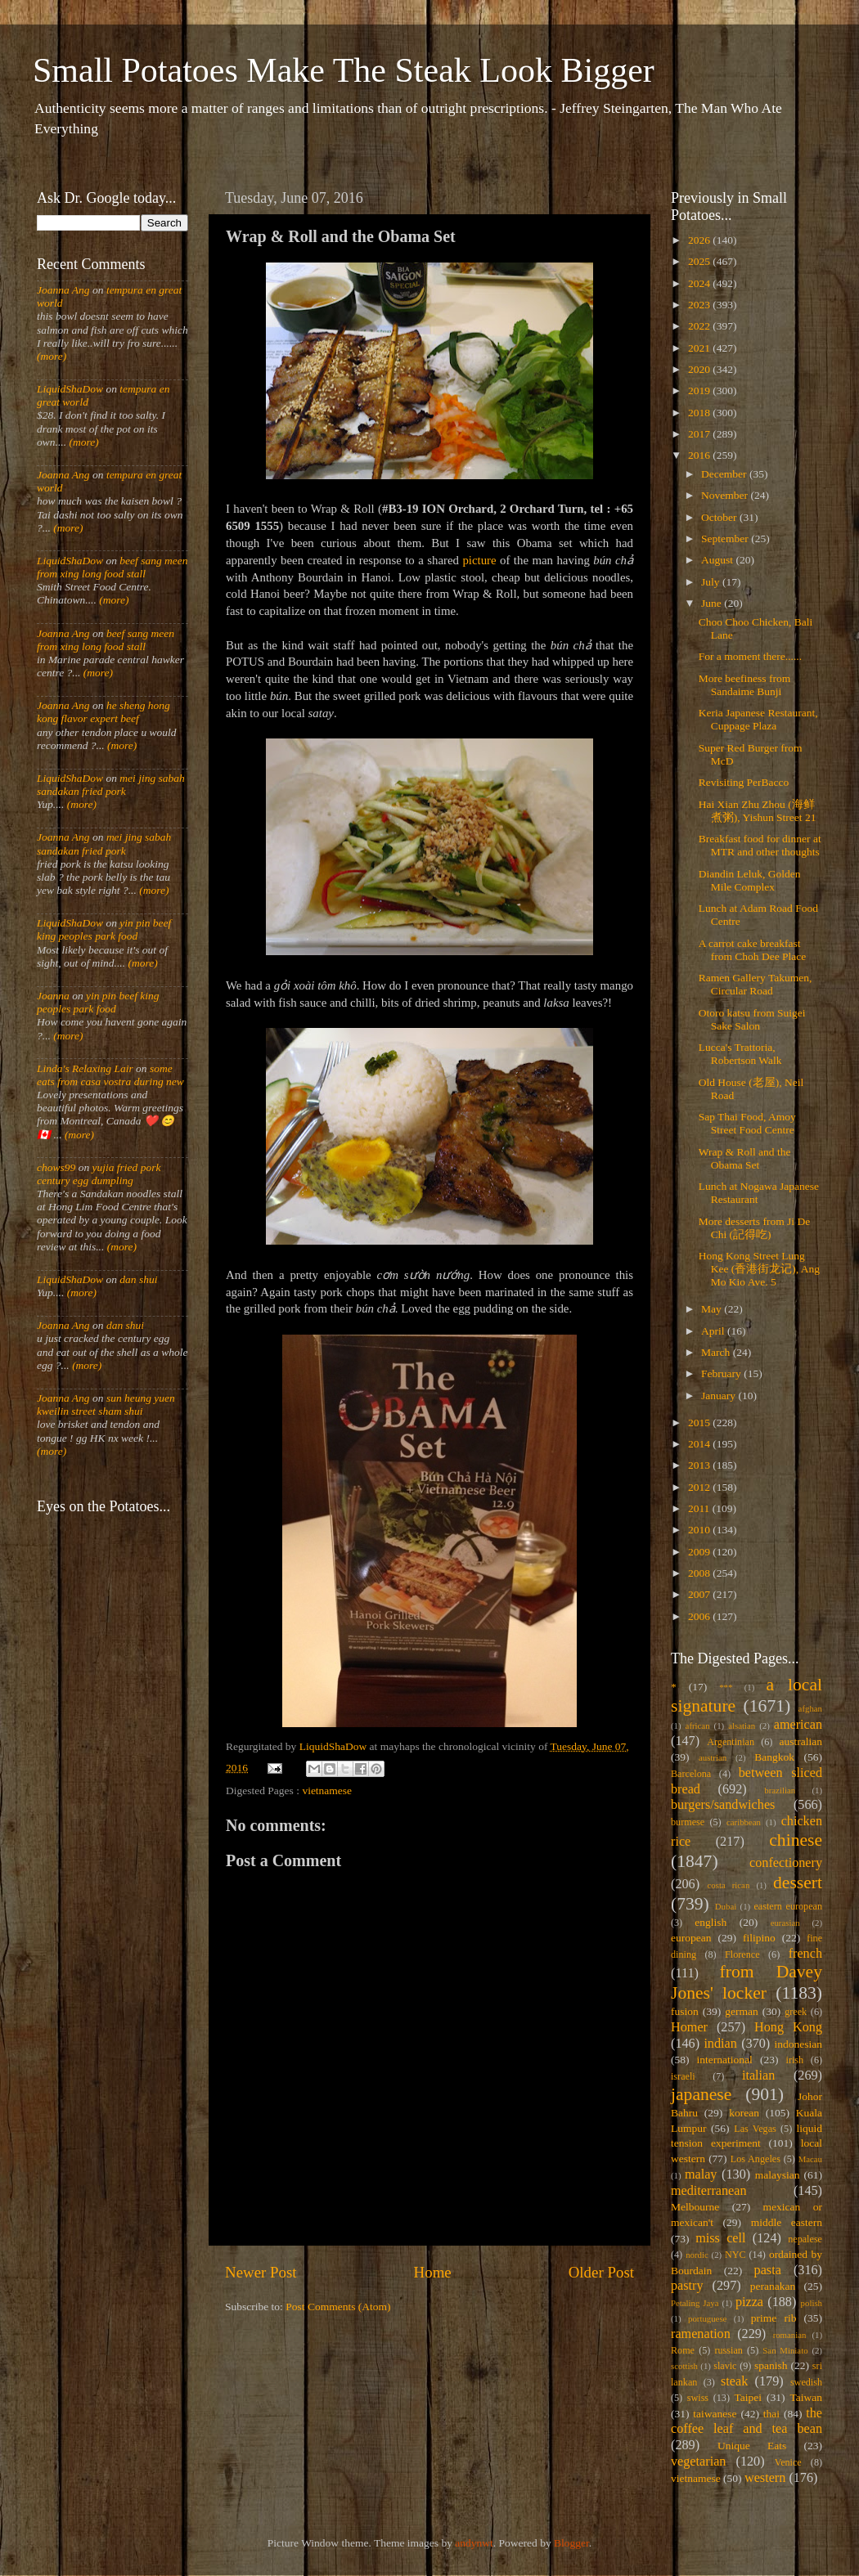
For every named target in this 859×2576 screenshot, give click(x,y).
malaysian (777, 2175)
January (719, 1395)
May (712, 1309)
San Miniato (784, 2350)
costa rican (728, 1885)
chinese (795, 1840)
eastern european (787, 1906)
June (712, 603)
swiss (697, 2397)
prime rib (774, 2318)
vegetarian (698, 2461)
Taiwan (805, 2397)
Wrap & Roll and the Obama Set (745, 1158)
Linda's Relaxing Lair (85, 1068)
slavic (724, 2366)
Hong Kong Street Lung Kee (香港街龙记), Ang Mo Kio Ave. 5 (759, 1269)
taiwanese (714, 2414)
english (710, 1922)
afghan (810, 1708)
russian (728, 2350)
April (714, 1331)
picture (479, 560)
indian (720, 2043)
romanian (790, 2335)
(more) (51, 356)
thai (771, 2414)
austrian (712, 1757)
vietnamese (327, 1790)
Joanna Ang (63, 290)
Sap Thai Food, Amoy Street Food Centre (747, 1123)
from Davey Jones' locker (746, 1982)
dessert (797, 1882)
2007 (700, 1594)
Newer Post (261, 2272)
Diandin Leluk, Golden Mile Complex (750, 880)
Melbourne (695, 2207)
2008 (700, 1573)
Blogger (571, 2543)
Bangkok (774, 1757)
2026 (700, 240)
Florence (742, 1954)
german (741, 2011)
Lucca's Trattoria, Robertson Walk (740, 1053)
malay (701, 2174)
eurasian (785, 1923)
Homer (689, 2027)
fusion (685, 2011)
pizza (749, 2302)
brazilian (779, 1790)
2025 (700, 261)
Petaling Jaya (694, 2303)
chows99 (56, 1167)
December (725, 474)
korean (744, 2113)
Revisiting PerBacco (744, 782)
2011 (700, 1508)
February (722, 1373)
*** (725, 1687)
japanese (701, 2094)
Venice (788, 2462)
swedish (806, 2382)
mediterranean (709, 2190)
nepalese (805, 2239)
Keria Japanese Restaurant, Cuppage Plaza (758, 719)
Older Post (601, 2272)
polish (811, 2303)
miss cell (720, 2238)
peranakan (772, 2286)
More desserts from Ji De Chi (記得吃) (754, 1228)
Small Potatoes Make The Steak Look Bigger (343, 70)
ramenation (701, 2334)
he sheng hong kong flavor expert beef (103, 712)
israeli (683, 2076)
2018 (700, 412)
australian (801, 1741)
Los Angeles (755, 2159)
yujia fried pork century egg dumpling (99, 1174)
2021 (700, 348)
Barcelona (691, 1773)
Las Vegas (755, 2128)
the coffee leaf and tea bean (746, 2421)
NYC (735, 2254)
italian (758, 2075)
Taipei (748, 2397)
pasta (767, 2270)
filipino (759, 1938)
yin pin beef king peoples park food (104, 929)
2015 (700, 1422)
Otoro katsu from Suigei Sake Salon (752, 1019)
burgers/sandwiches (723, 1804)
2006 (700, 1616)
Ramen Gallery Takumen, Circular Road (755, 984)
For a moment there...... (750, 656)
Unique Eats (751, 2445)
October (720, 517)
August (718, 560)
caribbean (743, 1822)
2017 (700, 434)
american (798, 1724)
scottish (684, 2366)
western (764, 2478)
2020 (700, 369)
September (726, 538)
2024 (700, 283)
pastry (687, 2285)
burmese (687, 1822)
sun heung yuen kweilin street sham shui (106, 1404)
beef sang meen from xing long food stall (112, 567)
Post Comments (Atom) (338, 2306)
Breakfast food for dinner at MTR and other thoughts (760, 845)
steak (734, 2381)
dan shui (138, 1279)
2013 (700, 1465)
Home (433, 2272)
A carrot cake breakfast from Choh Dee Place (753, 950)
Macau (810, 2159)
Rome (683, 2350)
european (691, 1938)
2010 (700, 1530)
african (698, 1725)
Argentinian (730, 1742)
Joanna (53, 996)
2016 (700, 455)
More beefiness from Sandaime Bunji (744, 685)
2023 (700, 304)
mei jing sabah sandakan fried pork (111, 784)
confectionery (785, 1863)
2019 (700, 390)
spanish (771, 2365)
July (711, 582)
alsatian (741, 1725)
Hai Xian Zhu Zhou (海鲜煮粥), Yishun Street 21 (757, 811)
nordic (697, 2255)
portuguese (707, 2318)
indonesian (799, 2044)
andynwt (474, 2543)
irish (795, 2060)
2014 (700, 1444)
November (725, 495)
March (717, 1352)
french (805, 1953)
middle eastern (786, 2222)
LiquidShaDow (70, 389)
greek (796, 2011)
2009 (700, 1552)
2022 (700, 326)
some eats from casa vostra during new (110, 1075)
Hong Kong (788, 2027)
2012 (700, 1487)
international (725, 2059)
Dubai (725, 1906)
